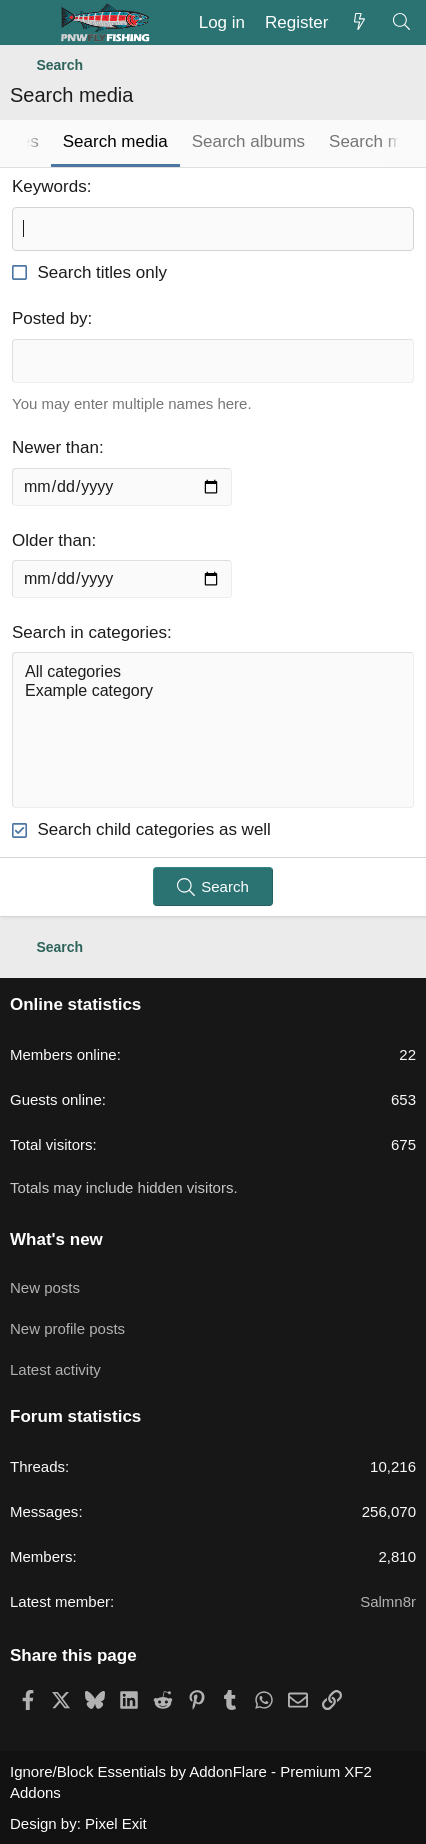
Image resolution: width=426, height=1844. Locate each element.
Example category (213, 691)
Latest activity (55, 1369)
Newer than (55, 447)
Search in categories (89, 632)
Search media (115, 141)
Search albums (248, 141)
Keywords (49, 186)
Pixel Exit (116, 1823)
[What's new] (359, 23)
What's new (56, 1239)
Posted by (50, 318)
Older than (51, 540)
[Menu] (27, 23)
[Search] (401, 23)
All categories (213, 672)
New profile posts (67, 1328)
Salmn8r (388, 1601)
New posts (45, 1287)
